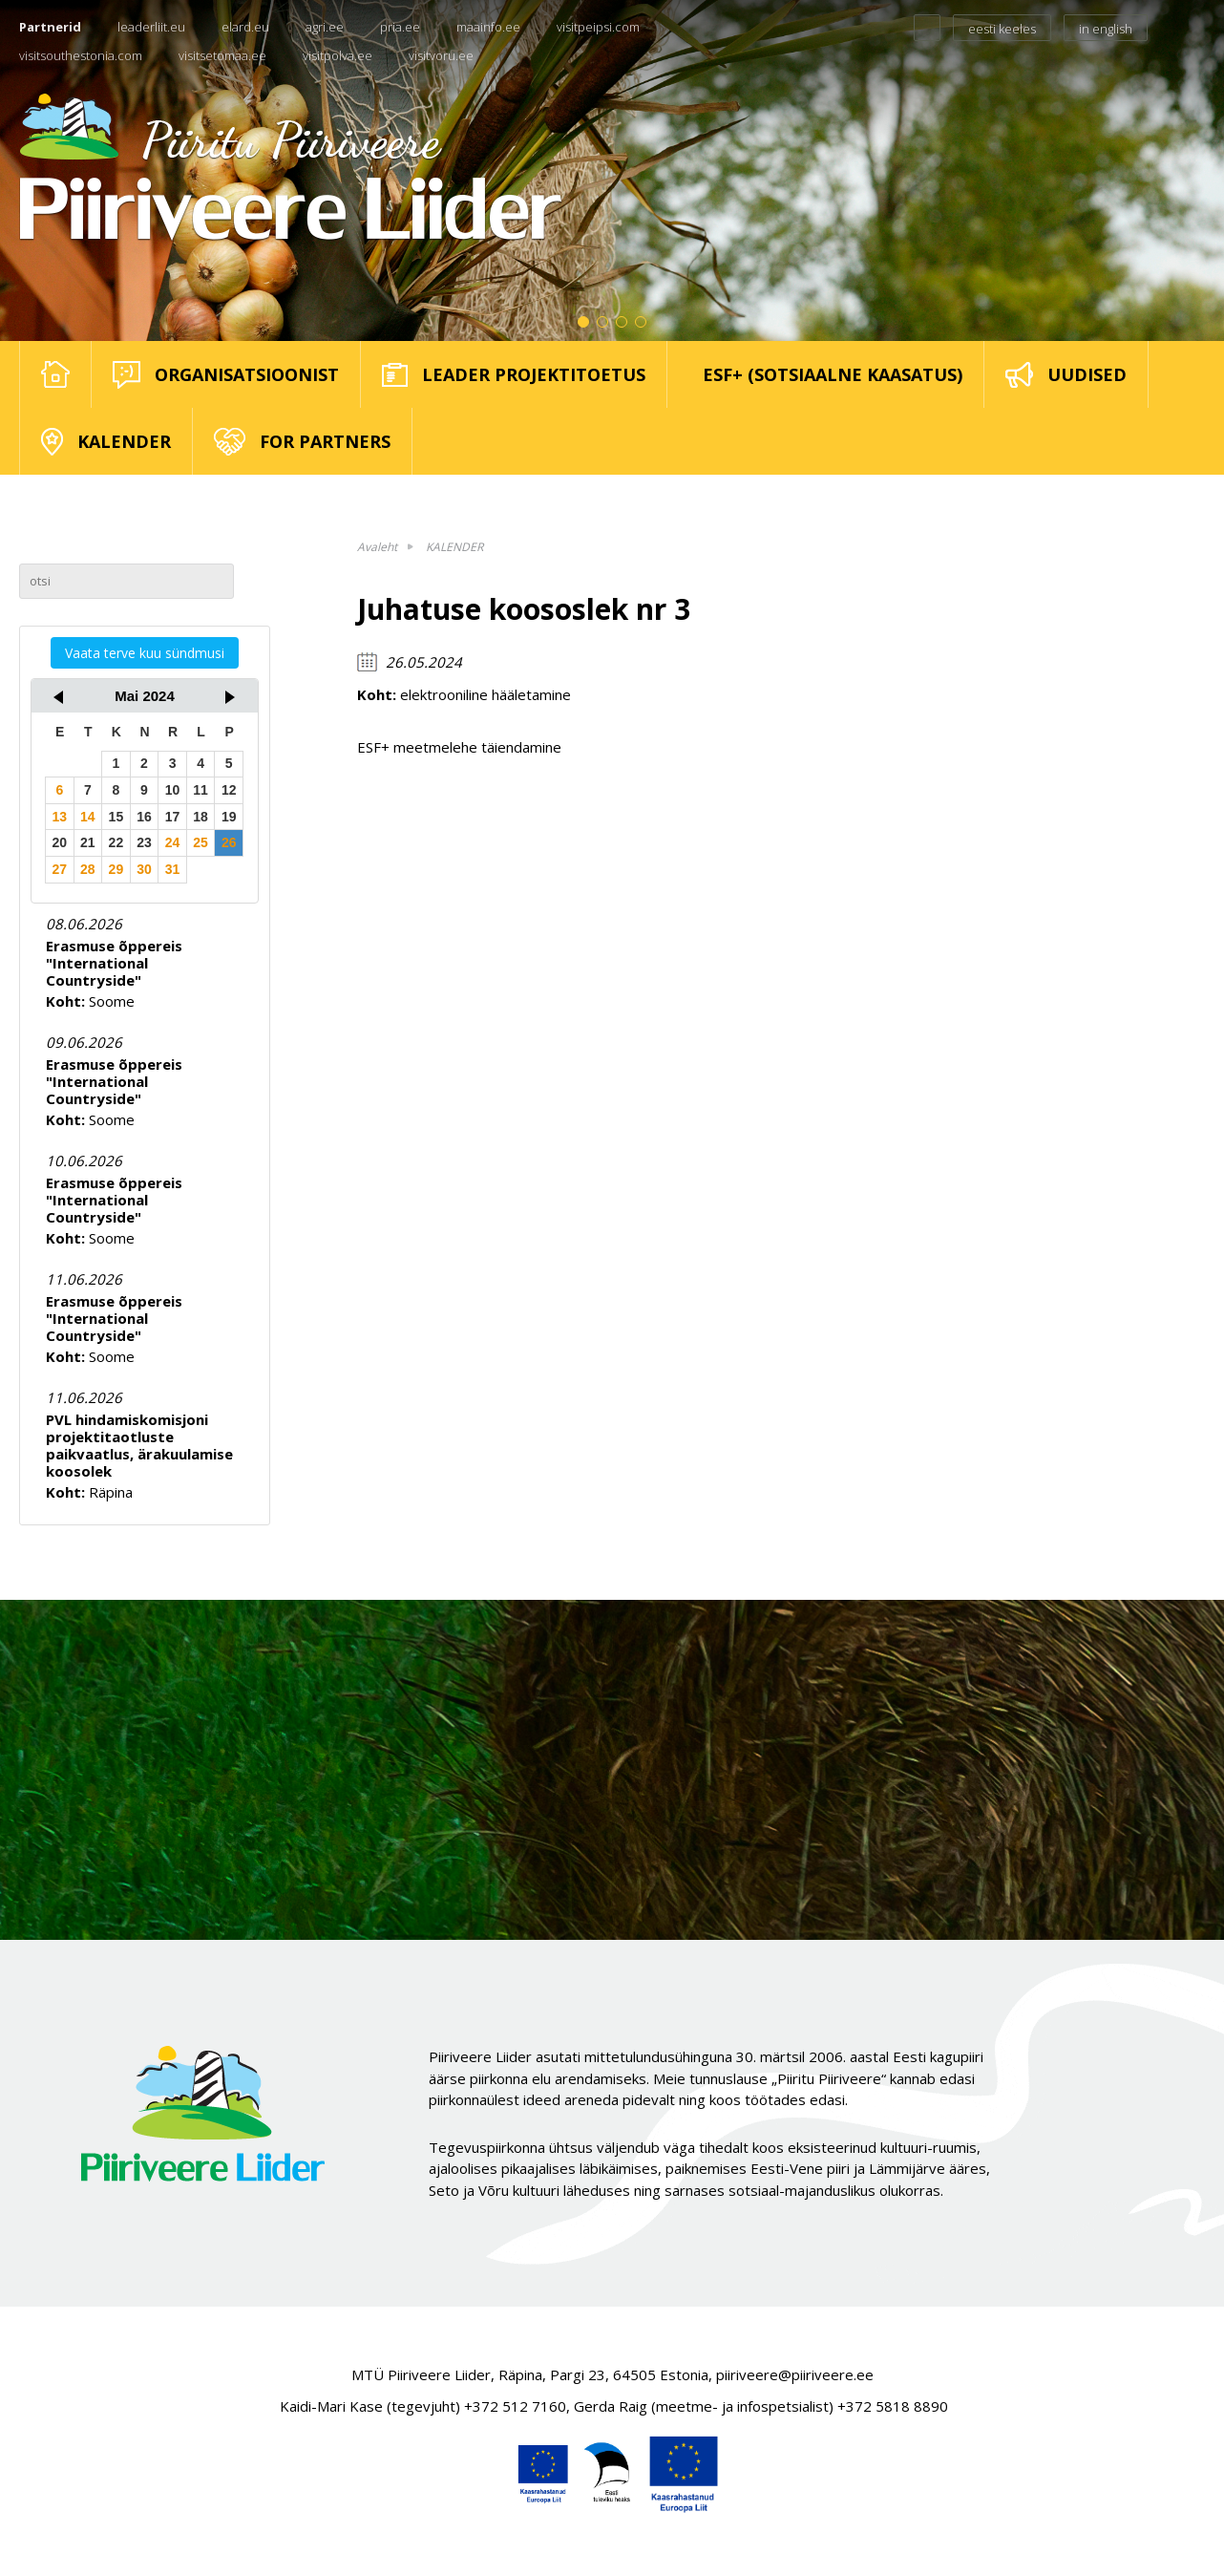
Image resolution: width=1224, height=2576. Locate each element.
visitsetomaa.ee (222, 55)
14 (87, 816)
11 (200, 790)
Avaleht (377, 547)
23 (144, 842)
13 (59, 816)
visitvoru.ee (441, 55)
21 (87, 842)
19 (229, 816)
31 (172, 869)
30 (144, 869)
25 (200, 842)
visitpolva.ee (337, 55)
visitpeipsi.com (598, 26)
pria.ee (400, 26)
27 (59, 869)
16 (144, 816)
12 (229, 790)
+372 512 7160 (515, 2406)
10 (172, 790)
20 (59, 842)
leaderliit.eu (151, 26)
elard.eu (245, 26)
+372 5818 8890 (892, 2406)
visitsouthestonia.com (80, 55)
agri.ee (325, 26)
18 (200, 816)
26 (229, 842)
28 (87, 869)
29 (116, 869)
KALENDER (454, 547)
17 (172, 816)
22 (116, 842)
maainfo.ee (488, 26)
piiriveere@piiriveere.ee (795, 2374)
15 (116, 816)
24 (172, 842)
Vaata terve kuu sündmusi (144, 653)
